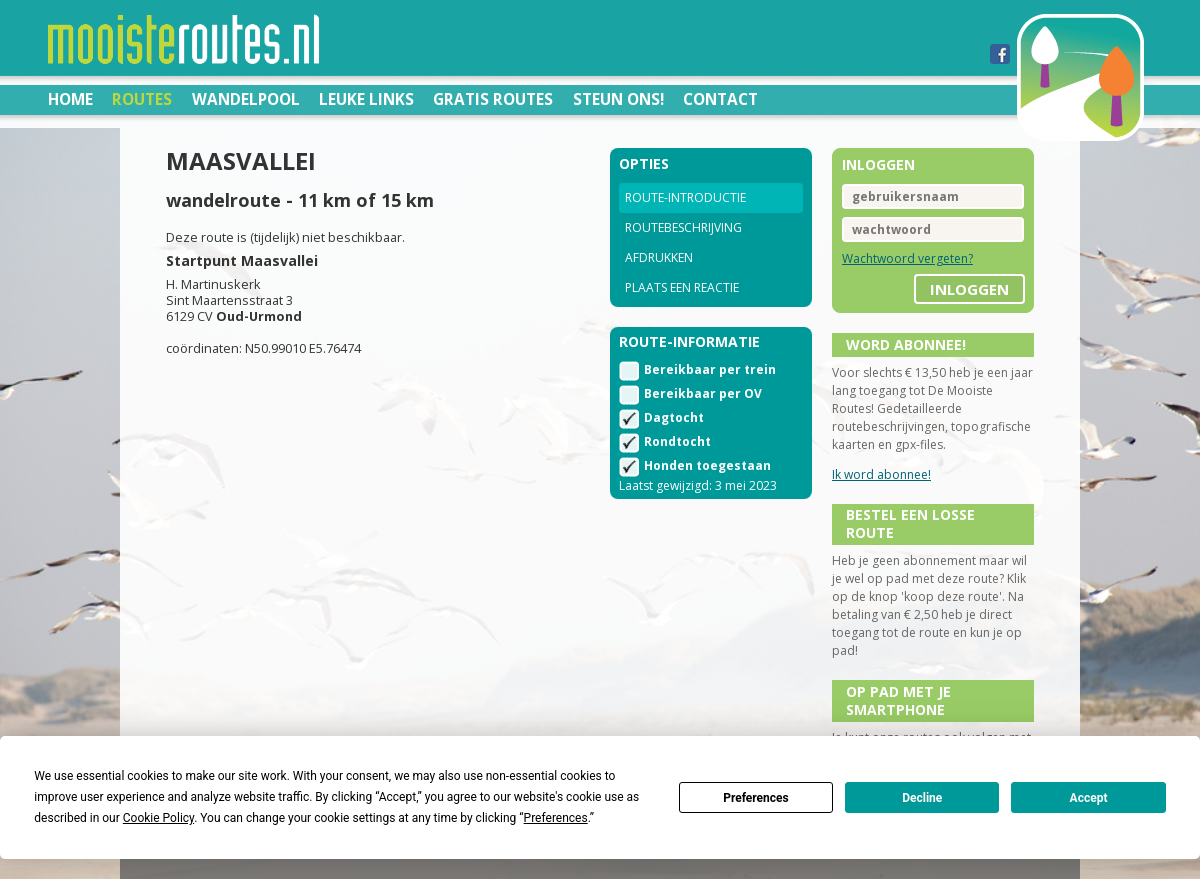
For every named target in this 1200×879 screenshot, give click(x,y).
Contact (720, 99)
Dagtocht (674, 417)
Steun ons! (618, 99)
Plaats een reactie (682, 287)
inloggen (969, 289)
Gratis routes (493, 99)
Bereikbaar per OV (703, 393)
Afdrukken (659, 257)
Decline (922, 798)
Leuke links (366, 99)
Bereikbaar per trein (710, 369)
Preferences (756, 798)
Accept (1089, 798)
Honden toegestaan (707, 465)
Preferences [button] (556, 818)
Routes (142, 99)
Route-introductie (685, 197)
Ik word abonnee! (881, 474)
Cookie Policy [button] (158, 818)
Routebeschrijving (683, 227)
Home (70, 99)
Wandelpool (246, 99)
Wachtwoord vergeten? (907, 258)
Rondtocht (677, 441)
